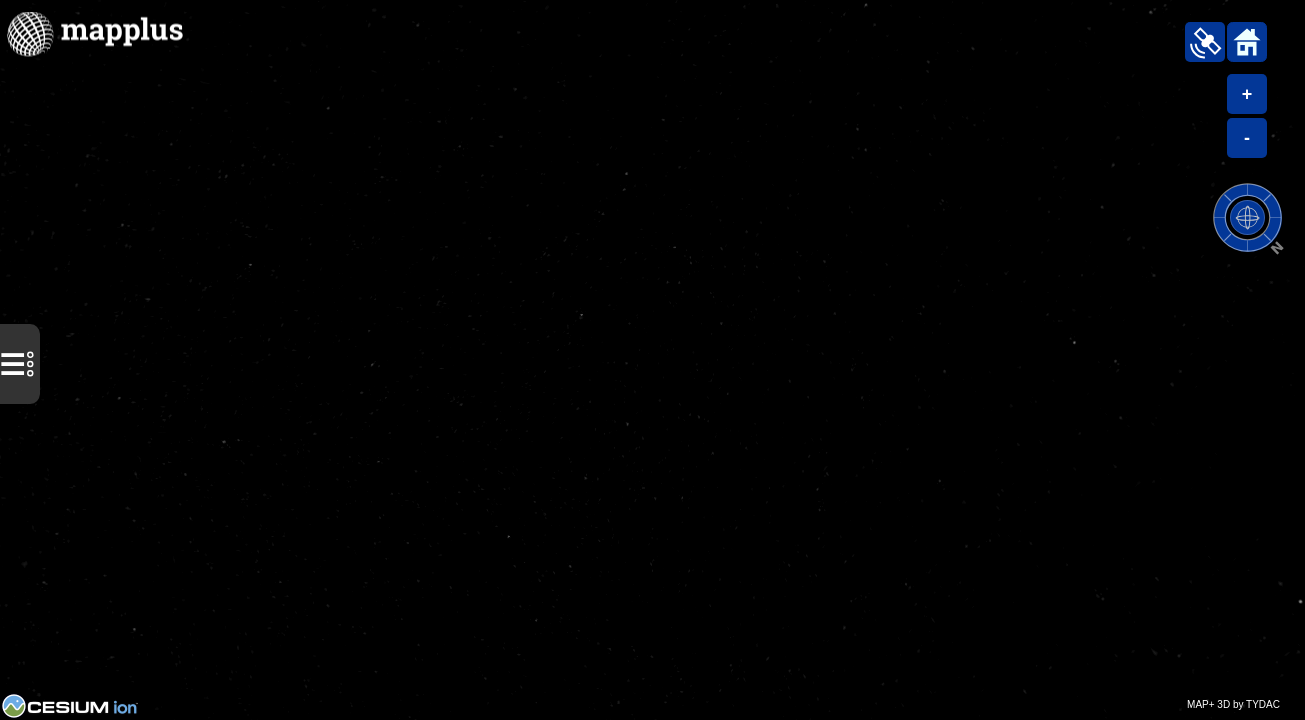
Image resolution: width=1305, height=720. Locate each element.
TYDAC (1263, 704)
